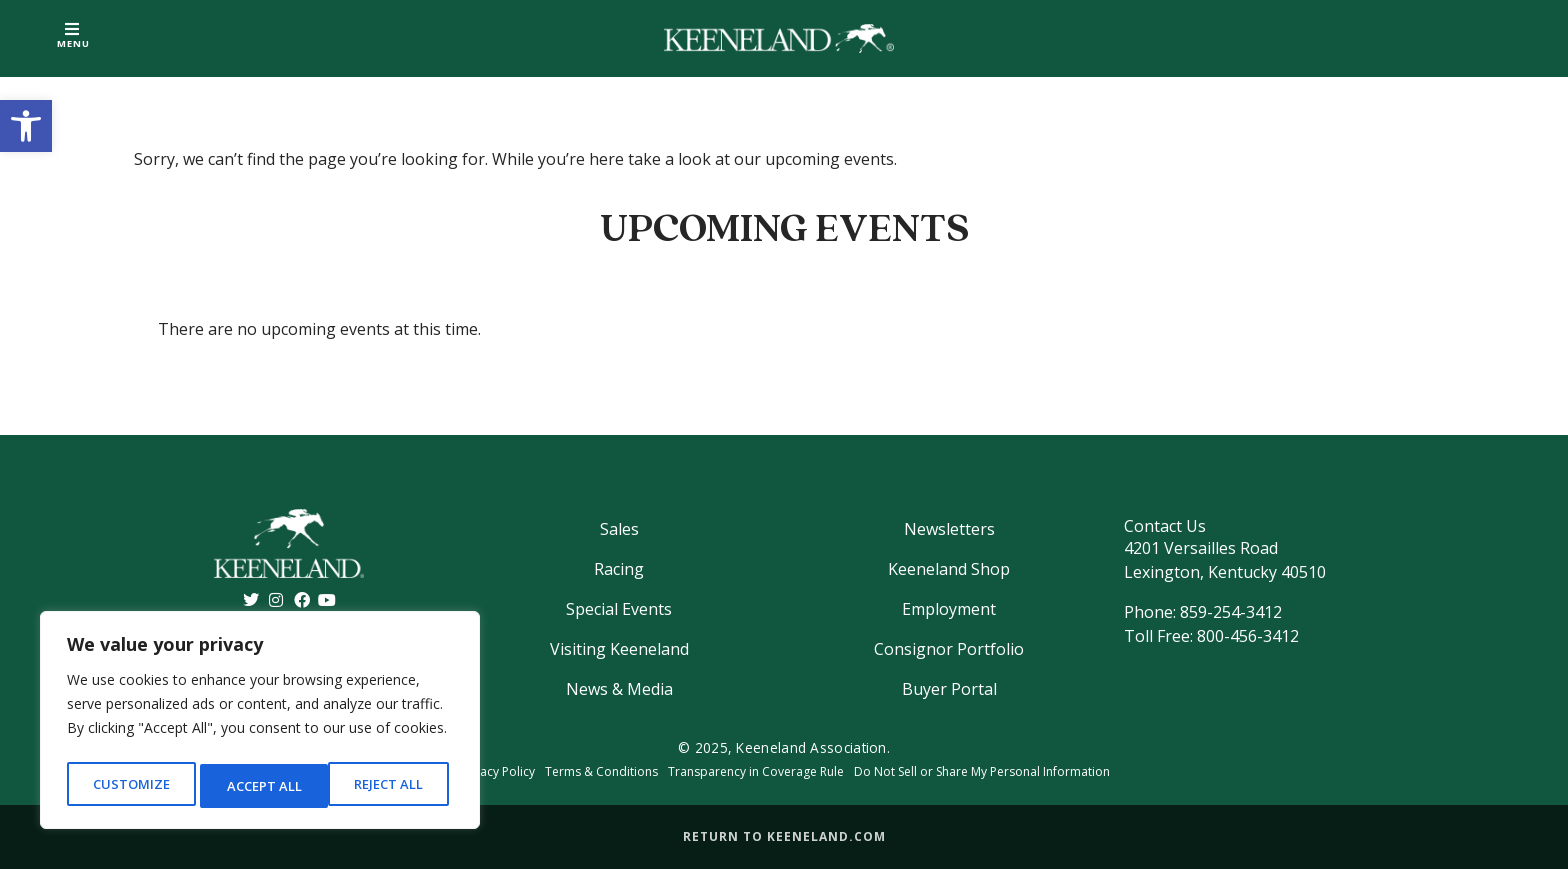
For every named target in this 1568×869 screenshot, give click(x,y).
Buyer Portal (949, 689)
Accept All (391, 785)
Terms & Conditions (601, 771)
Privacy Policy (497, 771)
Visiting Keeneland (619, 649)
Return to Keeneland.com (784, 836)
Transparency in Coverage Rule (756, 771)
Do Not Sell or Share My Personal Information (982, 771)
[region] (260, 724)
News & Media (619, 689)
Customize (130, 785)
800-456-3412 (1248, 636)
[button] (26, 126)
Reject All (261, 785)
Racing (619, 569)
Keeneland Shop (949, 569)
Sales (619, 529)
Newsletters (949, 529)
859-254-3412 (1231, 612)
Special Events (619, 609)
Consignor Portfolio (949, 649)
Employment (949, 609)
